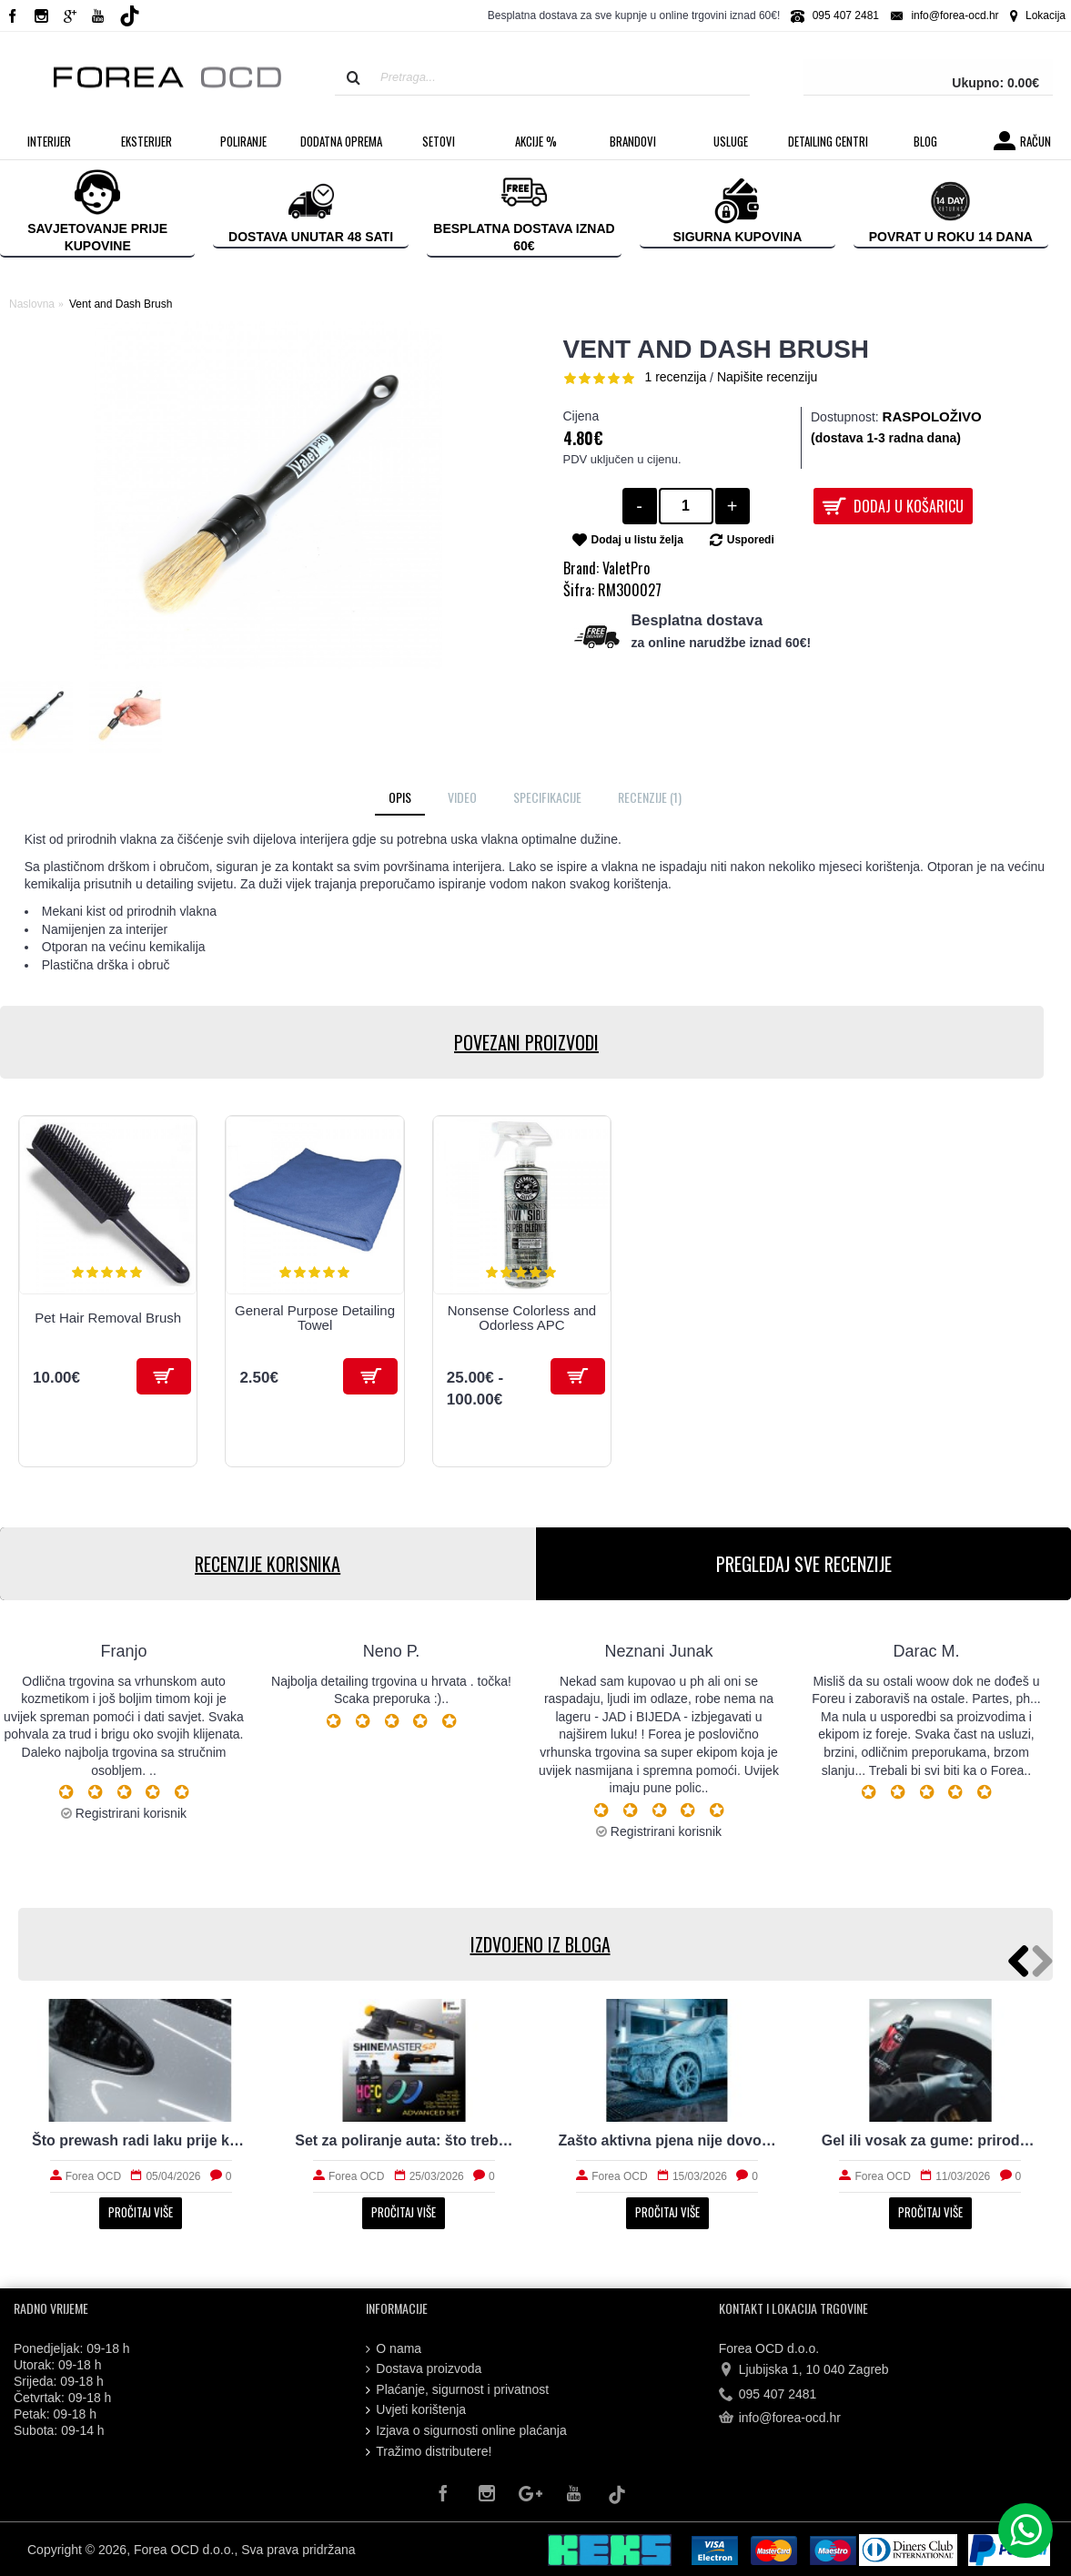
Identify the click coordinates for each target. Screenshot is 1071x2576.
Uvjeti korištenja (416, 2410)
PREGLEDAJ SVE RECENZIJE (803, 1563)
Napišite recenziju (767, 377)
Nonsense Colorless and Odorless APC (522, 1318)
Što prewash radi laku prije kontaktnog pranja (140, 2140)
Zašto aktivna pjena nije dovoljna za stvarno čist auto (667, 2140)
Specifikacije (547, 796)
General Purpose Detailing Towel (315, 1318)
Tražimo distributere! (428, 2451)
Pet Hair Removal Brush (108, 1317)
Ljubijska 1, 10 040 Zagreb (804, 2370)
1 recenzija (676, 377)
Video (462, 796)
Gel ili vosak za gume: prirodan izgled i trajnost (930, 2140)
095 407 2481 (768, 2394)
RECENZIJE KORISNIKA (267, 1563)
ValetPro (626, 568)
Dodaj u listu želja (637, 539)
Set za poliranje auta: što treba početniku (403, 2140)
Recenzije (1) (650, 796)
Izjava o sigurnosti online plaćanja (466, 2431)
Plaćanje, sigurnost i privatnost (457, 2390)
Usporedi (750, 539)
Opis (400, 796)
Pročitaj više (140, 2212)
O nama (393, 2349)
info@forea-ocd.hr (780, 2418)
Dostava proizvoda (423, 2369)
